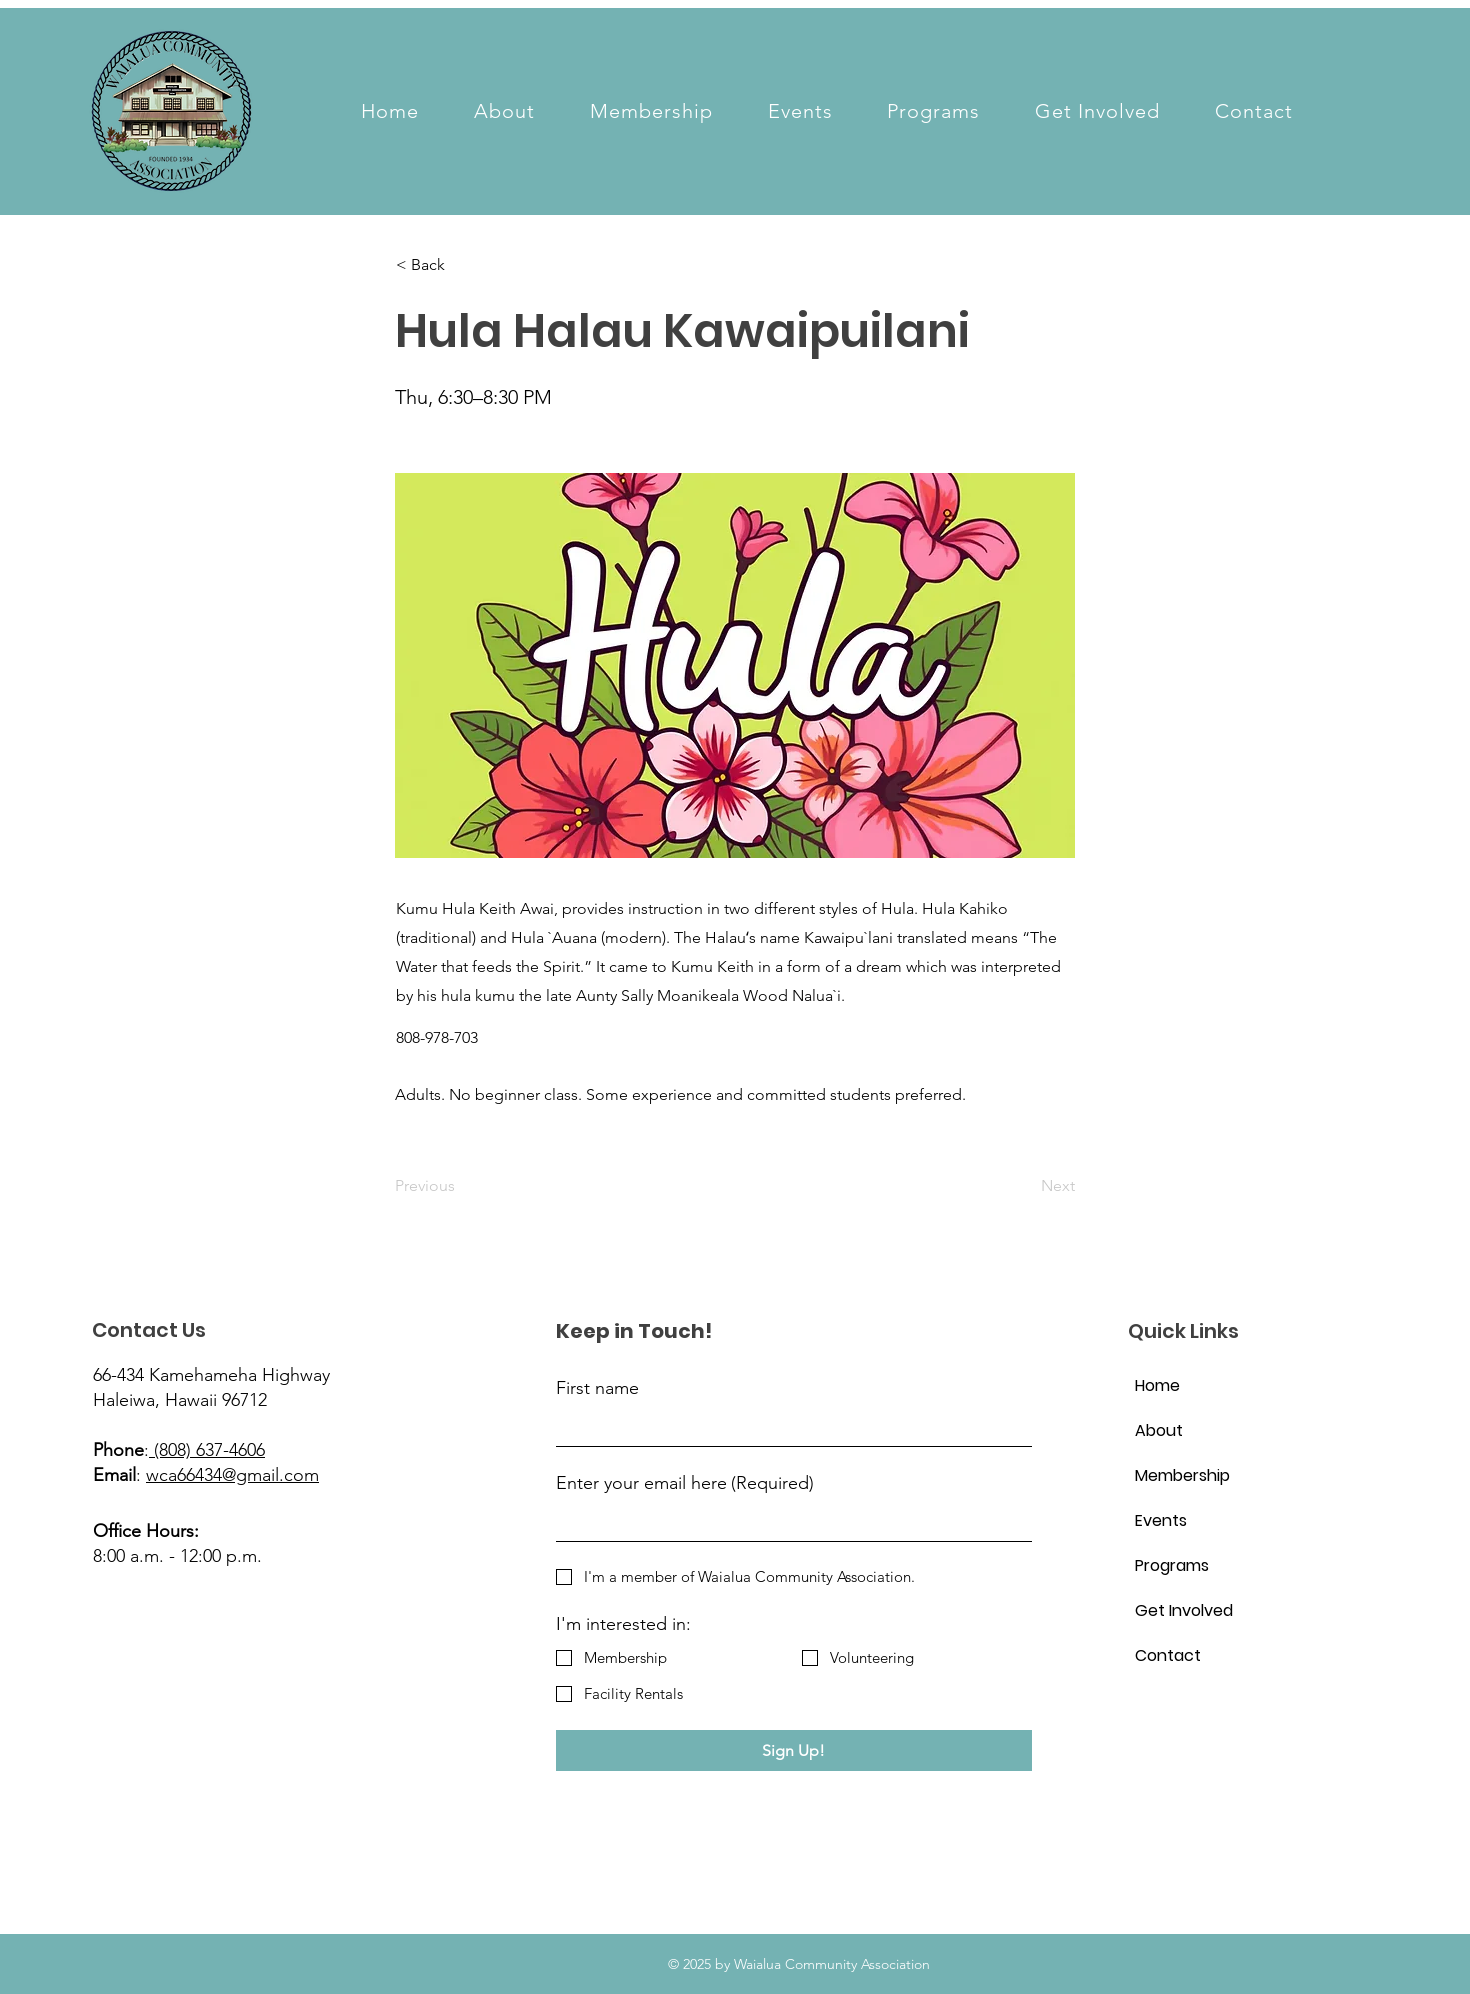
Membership (1182, 1475)
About (1159, 1430)
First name (597, 1388)
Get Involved (1183, 1610)
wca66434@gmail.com (232, 1475)
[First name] (788, 1427)
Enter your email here (685, 1483)
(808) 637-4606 (207, 1450)
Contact (1168, 1655)
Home (1157, 1385)
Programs (1172, 1565)
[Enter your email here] (788, 1522)
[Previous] (461, 1187)
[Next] (1025, 1187)
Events (1161, 1520)
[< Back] (462, 265)
